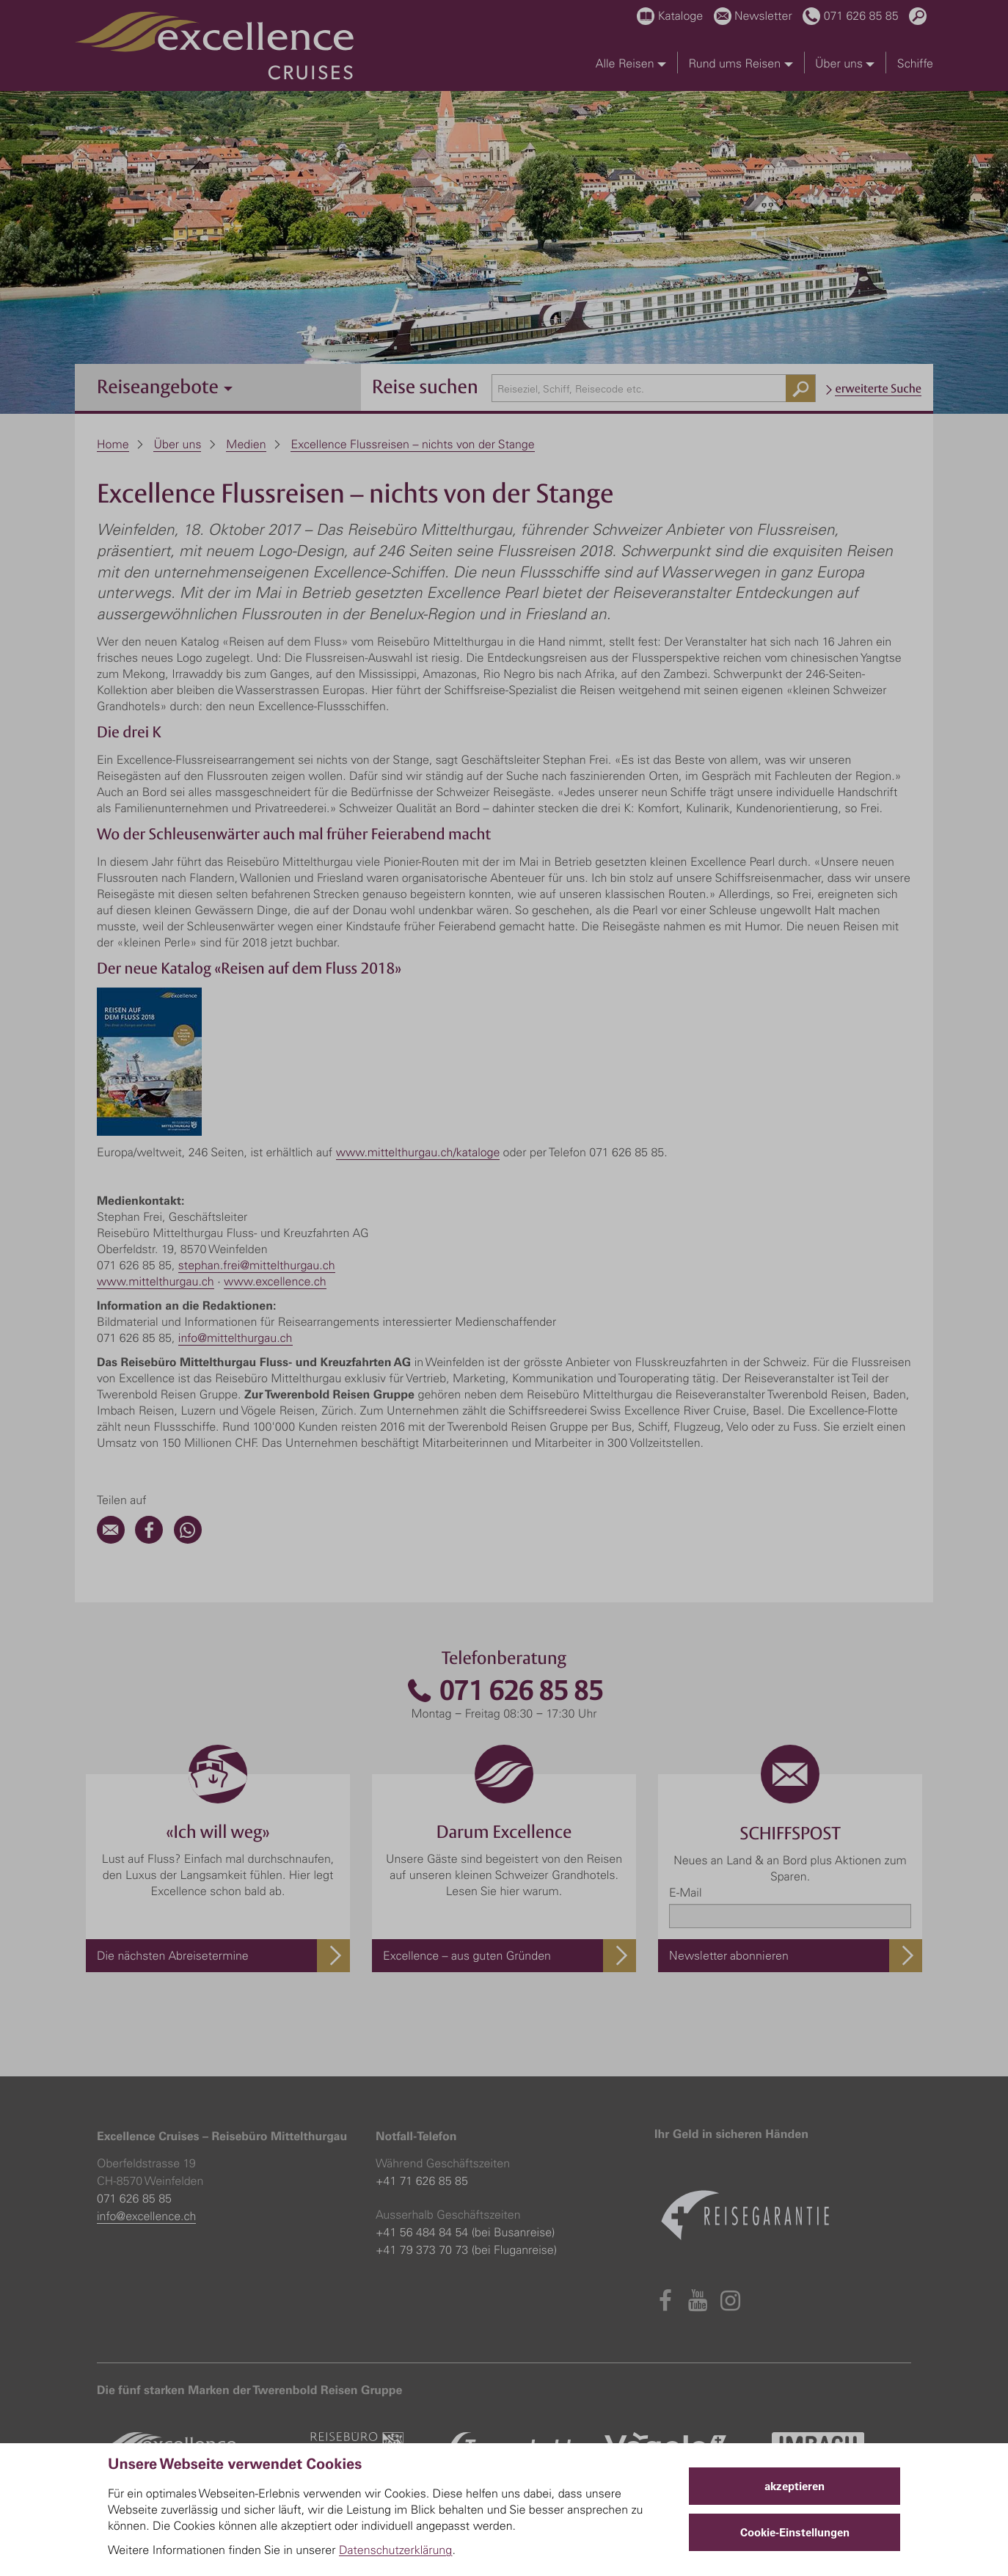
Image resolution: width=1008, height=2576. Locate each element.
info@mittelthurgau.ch (235, 1337)
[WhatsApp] (188, 1539)
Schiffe (915, 63)
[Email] (111, 1539)
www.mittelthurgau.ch (155, 1281)
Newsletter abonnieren (729, 1955)
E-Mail (685, 1892)
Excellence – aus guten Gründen (467, 1955)
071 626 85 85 (504, 1691)
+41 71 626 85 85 (422, 2180)
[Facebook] (149, 1539)
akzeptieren (794, 2486)
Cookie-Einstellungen (795, 2532)
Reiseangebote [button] (165, 386)
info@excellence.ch (146, 2215)
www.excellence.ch (275, 1281)
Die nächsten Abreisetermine (173, 1955)
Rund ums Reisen (740, 63)
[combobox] (654, 388)
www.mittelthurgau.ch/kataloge (418, 1152)
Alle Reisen (631, 63)
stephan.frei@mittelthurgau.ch (256, 1265)
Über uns (844, 63)
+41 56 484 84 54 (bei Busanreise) (465, 2232)
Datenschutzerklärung (396, 2549)
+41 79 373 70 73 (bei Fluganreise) (466, 2249)
